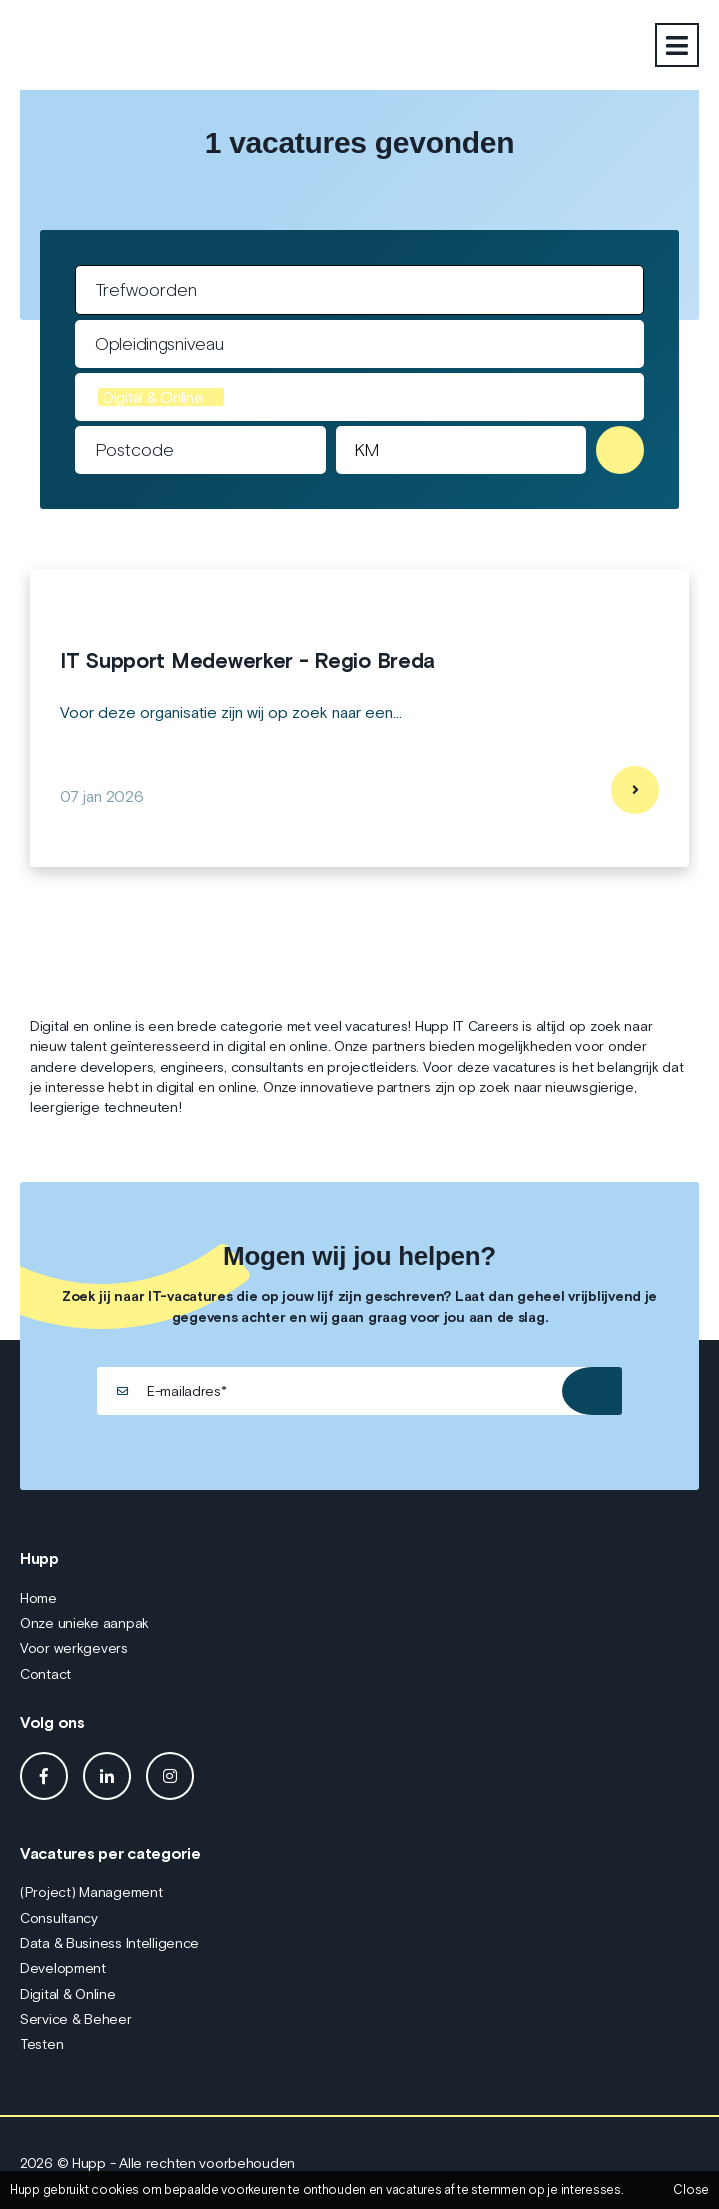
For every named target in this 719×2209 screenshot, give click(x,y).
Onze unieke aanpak (84, 1623)
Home (38, 1598)
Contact (45, 1674)
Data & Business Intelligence (109, 1943)
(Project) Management (91, 1892)
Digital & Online (68, 1994)
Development (63, 1968)
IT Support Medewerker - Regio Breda (247, 661)
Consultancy (59, 1918)
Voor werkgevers (74, 1648)
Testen (41, 2044)
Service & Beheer (76, 2019)
